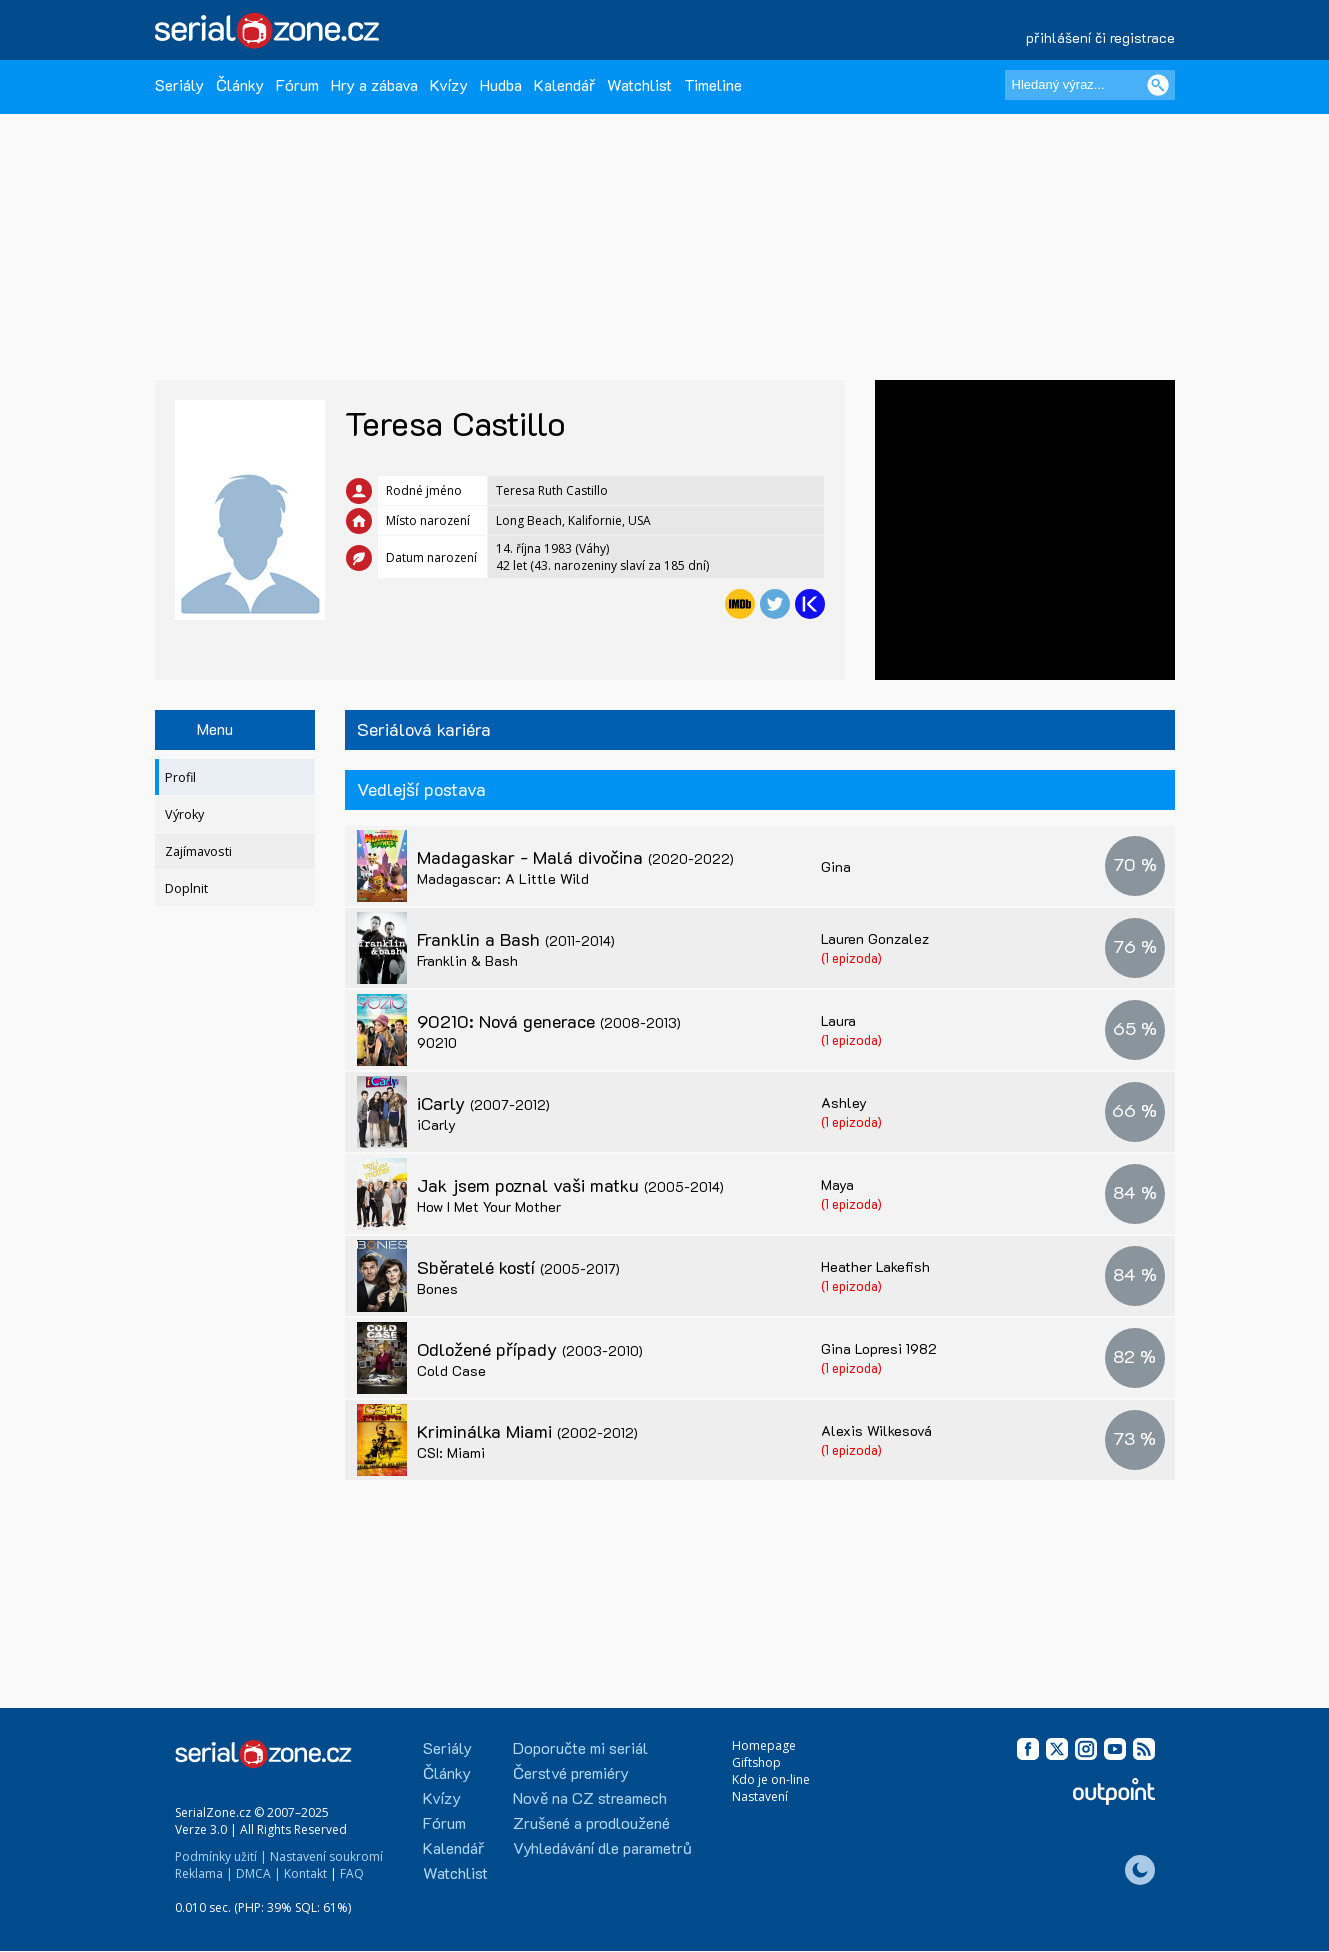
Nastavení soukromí (326, 1856)
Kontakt (305, 1873)
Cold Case (451, 1370)
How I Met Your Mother (489, 1206)
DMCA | (258, 1873)
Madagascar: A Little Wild (503, 878)
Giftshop (756, 1762)
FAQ (352, 1873)
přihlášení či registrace (1100, 37)
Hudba (501, 84)
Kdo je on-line (771, 1779)
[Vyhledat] (1158, 85)
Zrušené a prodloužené (591, 1822)
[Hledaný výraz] (1090, 85)
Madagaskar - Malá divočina (575, 857)
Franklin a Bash (516, 939)
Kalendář (564, 84)
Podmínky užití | (221, 1856)
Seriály (179, 84)
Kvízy (449, 84)
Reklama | (204, 1873)
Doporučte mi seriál (580, 1747)
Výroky (184, 814)
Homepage (764, 1745)
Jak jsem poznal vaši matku (570, 1185)
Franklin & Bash (467, 960)
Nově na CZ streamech (590, 1797)
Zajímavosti (198, 851)
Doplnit (186, 888)
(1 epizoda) (851, 957)
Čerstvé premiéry (571, 1772)
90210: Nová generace (549, 1021)
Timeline (713, 84)
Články (240, 84)
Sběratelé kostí (518, 1267)
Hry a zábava (374, 84)
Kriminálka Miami (527, 1431)
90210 (437, 1042)
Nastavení (760, 1796)
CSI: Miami (451, 1452)
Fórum (297, 84)
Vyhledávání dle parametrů (602, 1847)
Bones (437, 1288)
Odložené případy (530, 1349)
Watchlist (639, 84)
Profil (180, 777)
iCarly (483, 1103)
